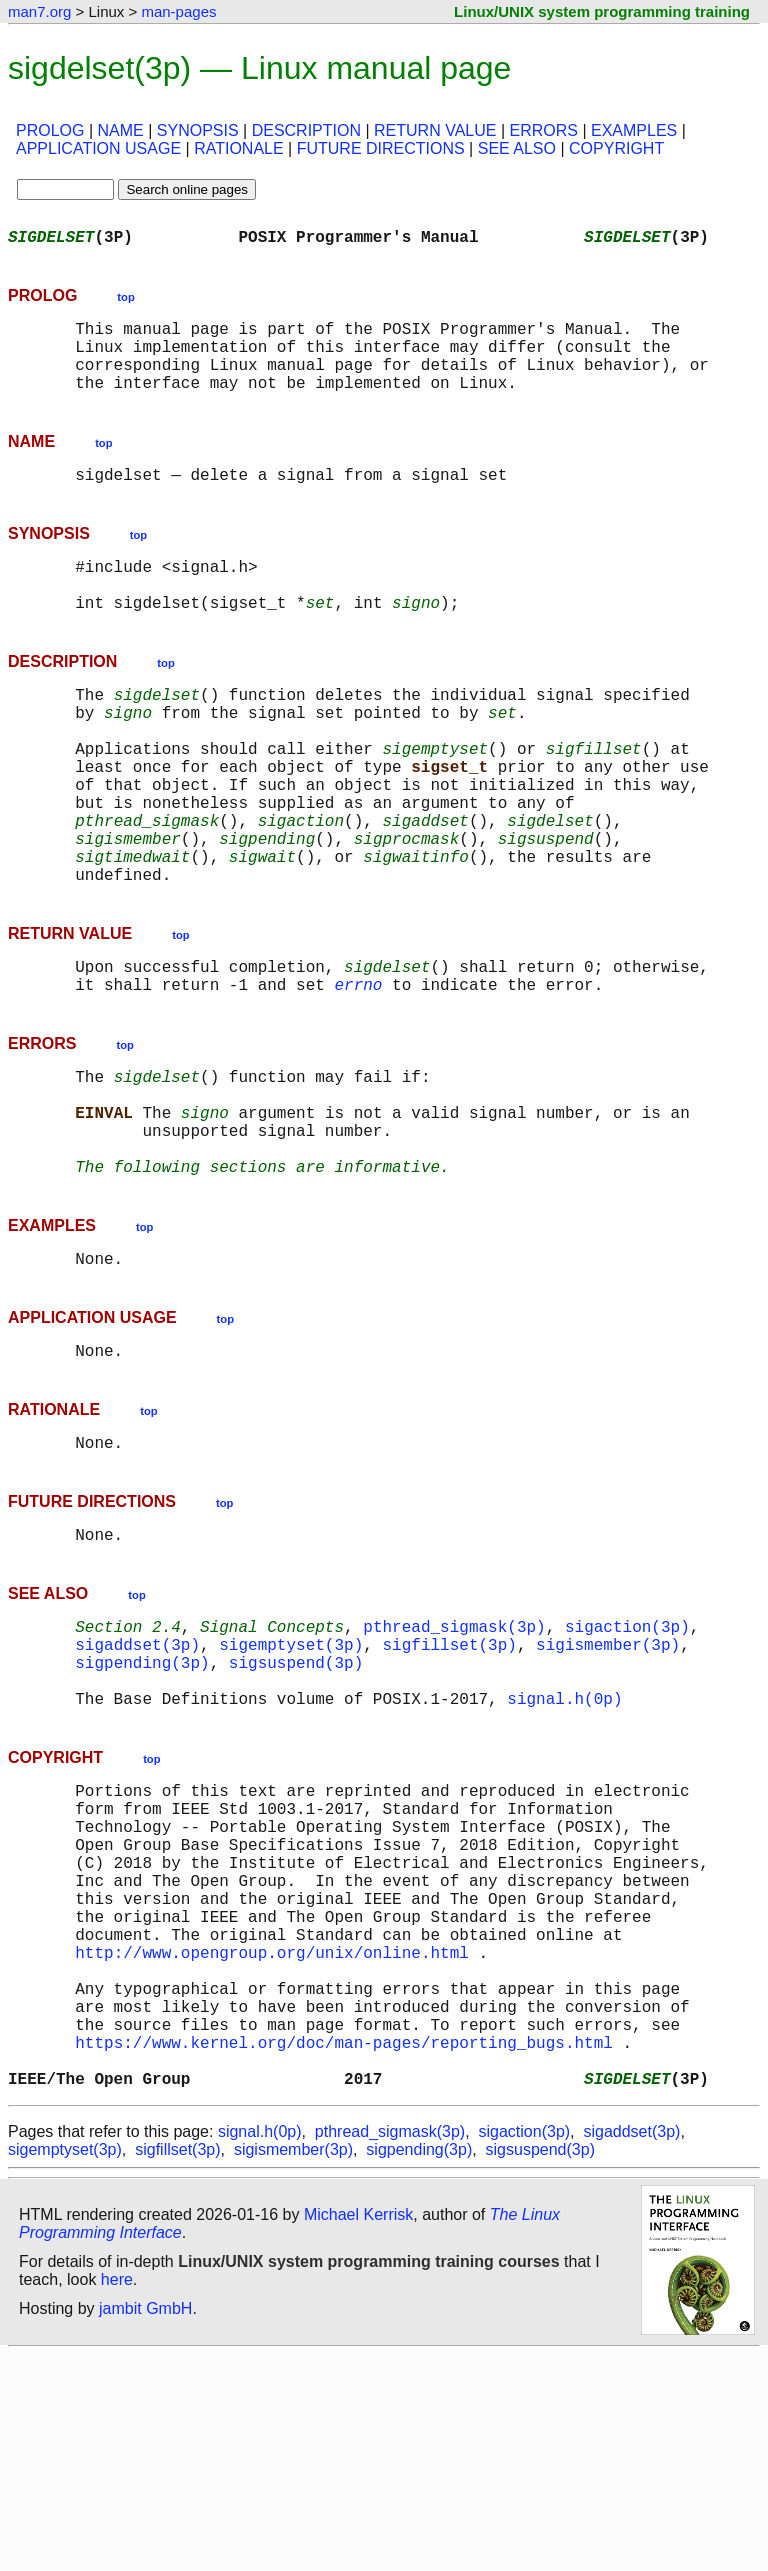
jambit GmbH (145, 2524)
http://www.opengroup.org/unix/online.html (272, 2140)
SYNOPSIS (198, 130)
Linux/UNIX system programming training (602, 11)
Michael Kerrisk (358, 2430)
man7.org (39, 11)
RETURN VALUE (435, 130)
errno (358, 1072)
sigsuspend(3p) (296, 1802)
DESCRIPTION (306, 130)
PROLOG (50, 130)
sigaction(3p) (627, 1758)
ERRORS (543, 130)
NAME (121, 130)
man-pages (178, 11)
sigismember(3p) (608, 1780)
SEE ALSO (517, 148)
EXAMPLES (634, 130)
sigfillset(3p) (449, 1780)
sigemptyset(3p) (291, 1780)
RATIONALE (239, 148)
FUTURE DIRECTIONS (381, 148)
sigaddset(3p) (137, 1780)
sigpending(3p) (142, 1802)
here (117, 2495)
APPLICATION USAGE (98, 148)
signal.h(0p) (564, 1846)
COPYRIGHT (616, 148)
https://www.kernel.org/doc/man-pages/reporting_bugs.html (344, 2250)
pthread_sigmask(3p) (454, 1758)
